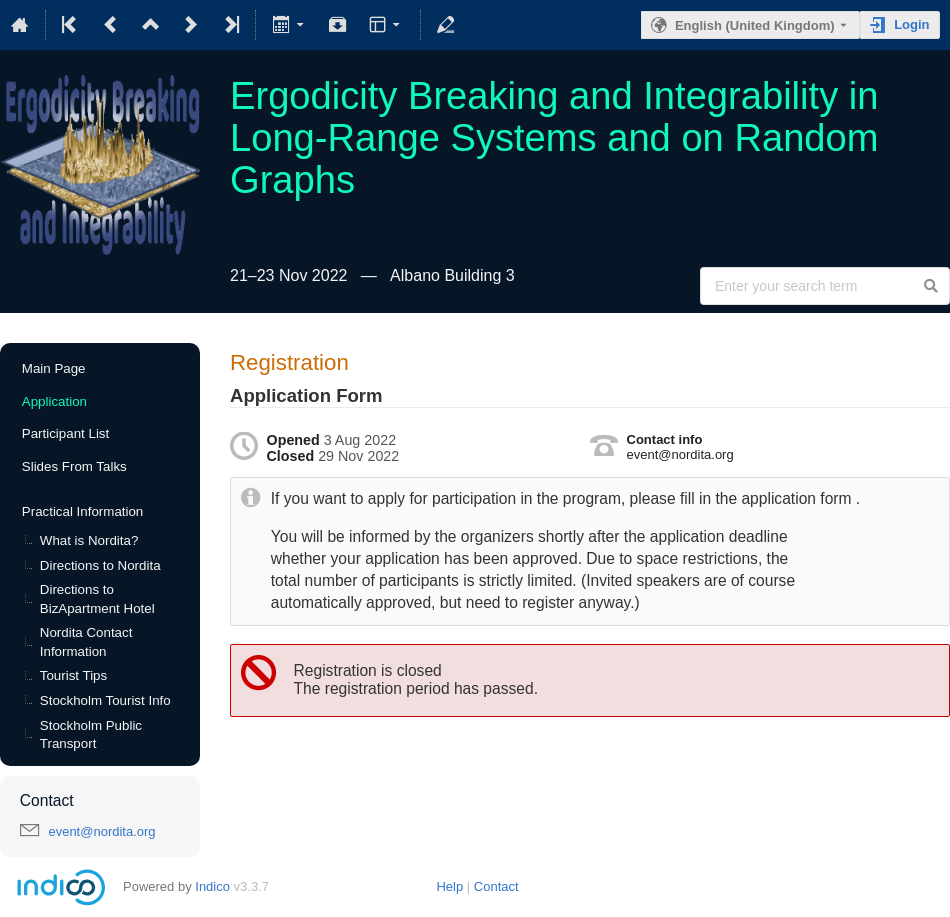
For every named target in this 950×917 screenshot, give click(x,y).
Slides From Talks (74, 466)
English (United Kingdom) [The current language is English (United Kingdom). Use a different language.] (755, 25)
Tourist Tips (73, 675)
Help (449, 886)
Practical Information (82, 511)
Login (911, 24)
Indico (212, 886)
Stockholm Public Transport (91, 735)
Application (54, 401)
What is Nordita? (89, 540)
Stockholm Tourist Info (105, 700)
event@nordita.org (101, 831)
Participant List (65, 433)
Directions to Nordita (100, 565)
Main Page (54, 368)
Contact (496, 886)
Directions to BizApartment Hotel (97, 599)
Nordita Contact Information (86, 642)
